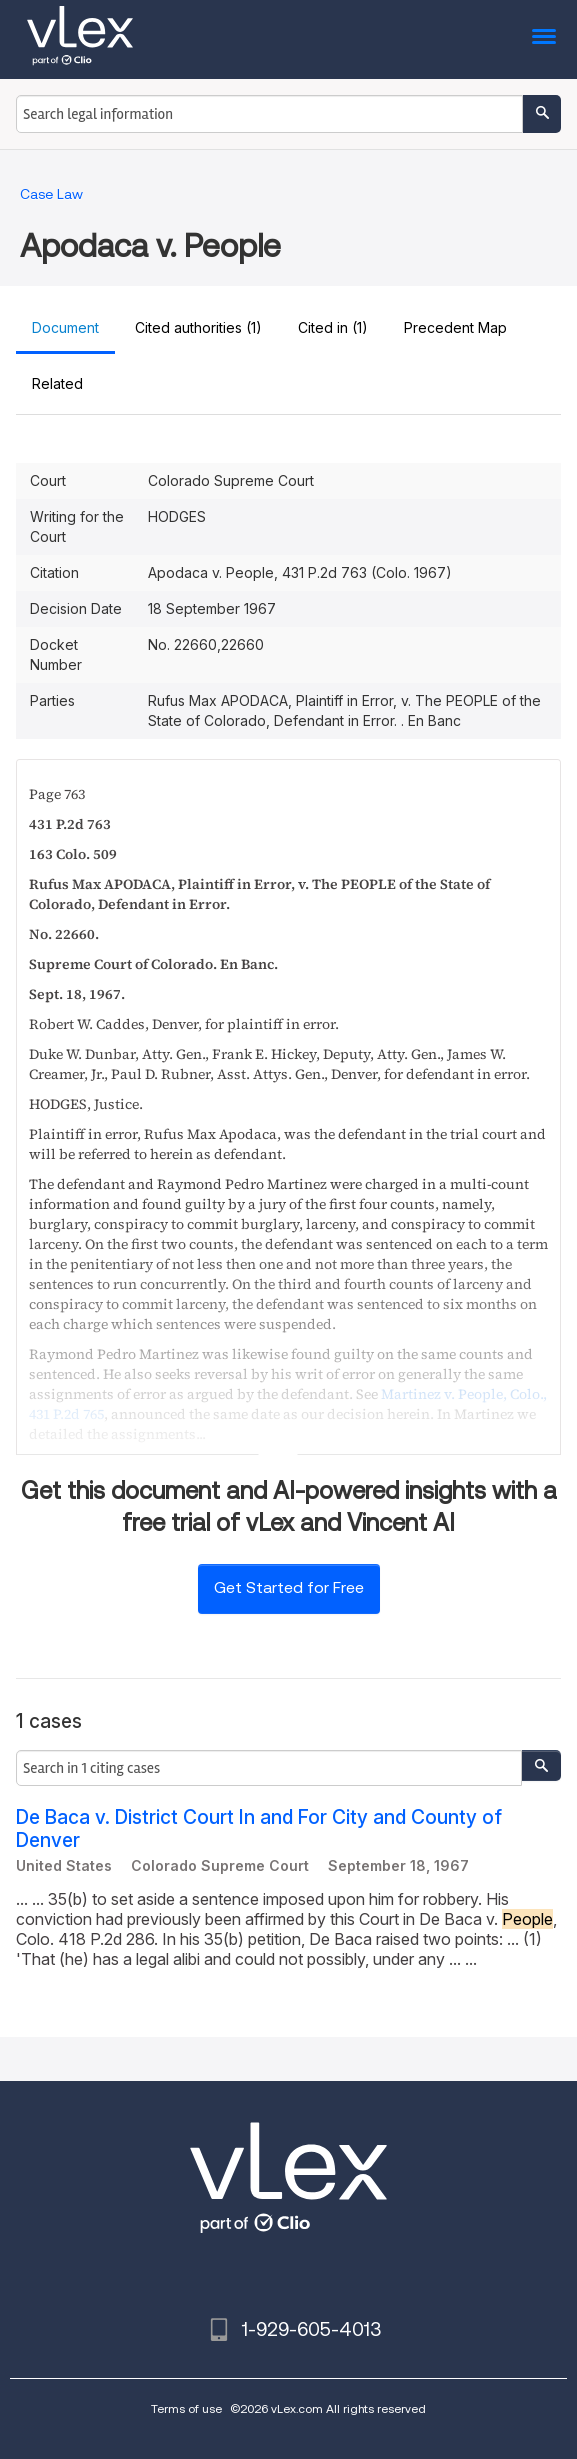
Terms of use (186, 2408)
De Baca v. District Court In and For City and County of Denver (259, 1829)
